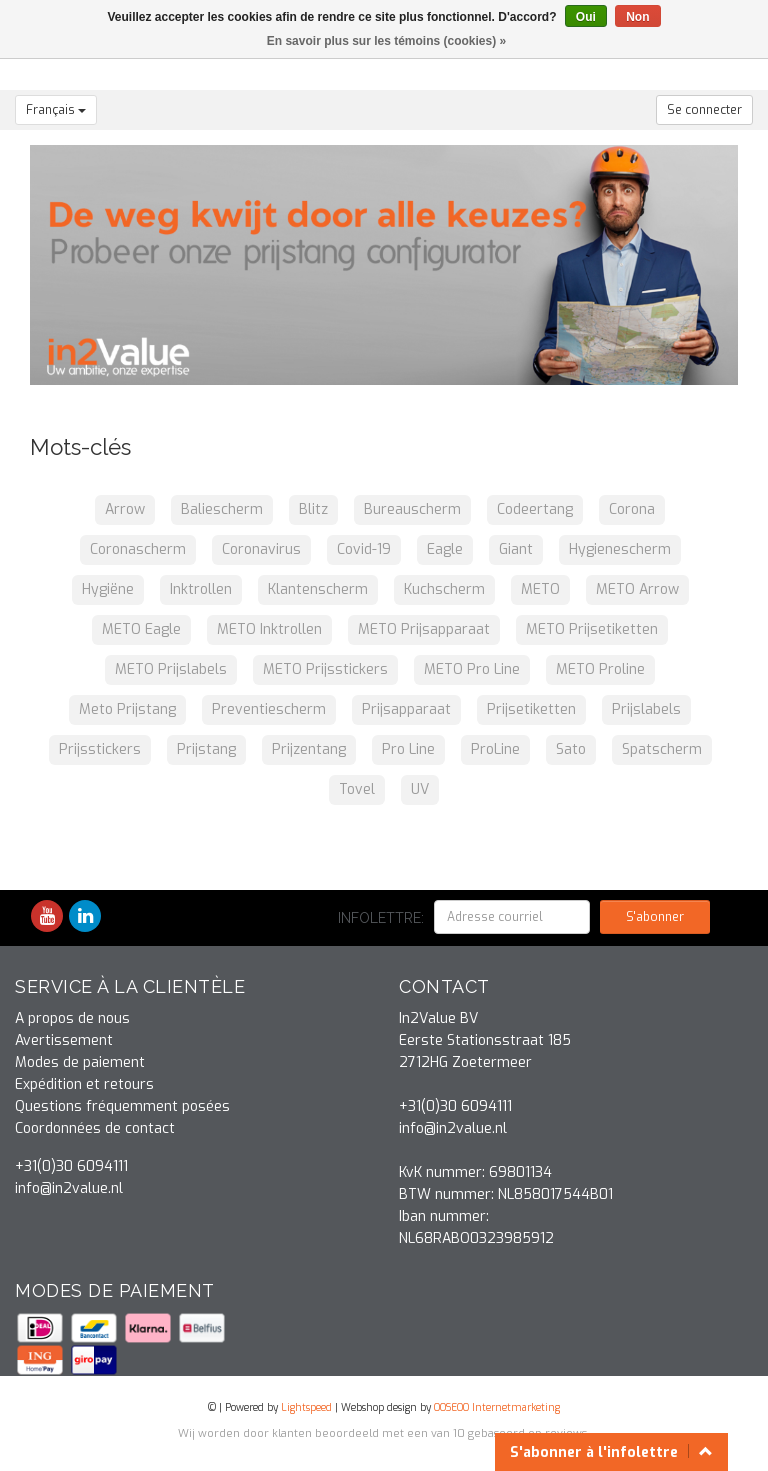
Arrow (125, 509)
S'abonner (655, 917)
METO (540, 589)
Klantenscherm (318, 589)
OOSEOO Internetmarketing (497, 1407)
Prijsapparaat (406, 709)
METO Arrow (637, 589)
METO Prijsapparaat (424, 629)
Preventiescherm (269, 709)
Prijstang (206, 749)
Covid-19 (364, 549)
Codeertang (535, 509)
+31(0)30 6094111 (71, 1166)
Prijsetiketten (531, 709)
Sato (571, 749)
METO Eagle (141, 629)
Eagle (445, 549)
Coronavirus (261, 549)
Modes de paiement (80, 1062)
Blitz (313, 509)
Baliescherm (222, 509)
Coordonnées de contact (95, 1128)
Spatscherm (662, 749)
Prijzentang (309, 749)
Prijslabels (646, 709)
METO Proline (600, 669)
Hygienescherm (620, 549)
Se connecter (704, 110)
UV (420, 789)
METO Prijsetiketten (592, 629)
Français (56, 110)
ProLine (495, 749)
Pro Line (408, 749)
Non (637, 17)
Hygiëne (108, 589)
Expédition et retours (84, 1084)
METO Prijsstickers (325, 669)
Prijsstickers (100, 749)
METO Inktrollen (269, 629)
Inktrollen (201, 589)
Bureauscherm (412, 509)
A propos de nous (72, 1018)
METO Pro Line (472, 669)
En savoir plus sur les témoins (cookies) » (386, 41)
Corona (632, 509)
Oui (586, 17)
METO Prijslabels (171, 669)
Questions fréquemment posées (122, 1106)
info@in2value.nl (69, 1188)
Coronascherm (138, 549)
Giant (516, 549)
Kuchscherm (444, 589)
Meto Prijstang (127, 709)
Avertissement (64, 1040)
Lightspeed (306, 1407)
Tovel (357, 789)
